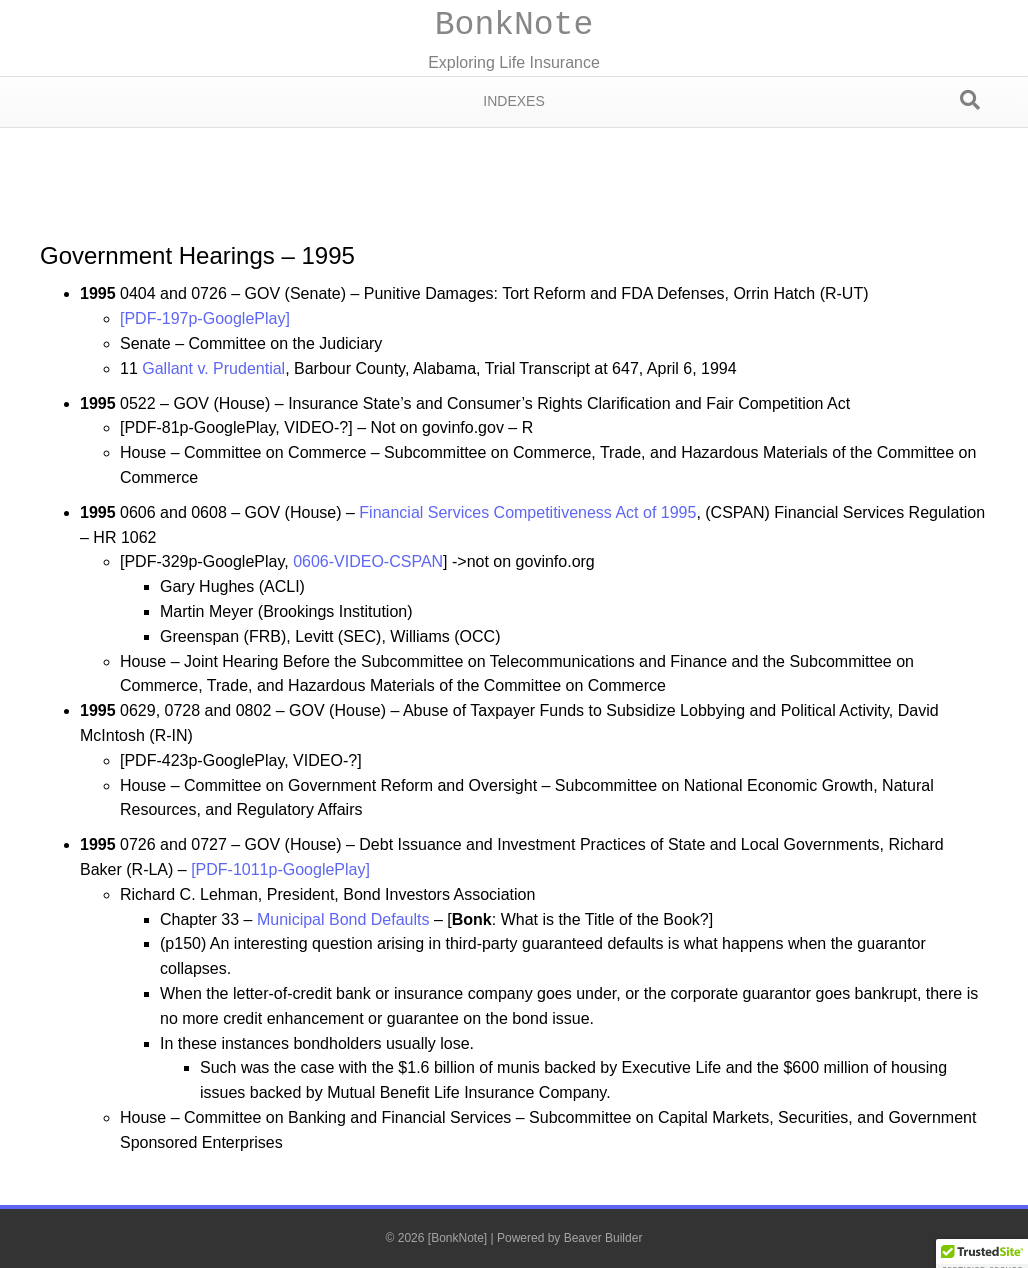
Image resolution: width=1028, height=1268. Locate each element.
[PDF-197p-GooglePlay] (205, 318)
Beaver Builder (603, 1238)
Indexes (513, 101)
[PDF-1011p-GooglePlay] (280, 869)
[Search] (970, 100)
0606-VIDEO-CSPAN (368, 561)
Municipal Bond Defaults (343, 919)
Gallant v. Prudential (213, 368)
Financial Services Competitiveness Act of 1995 (527, 512)
